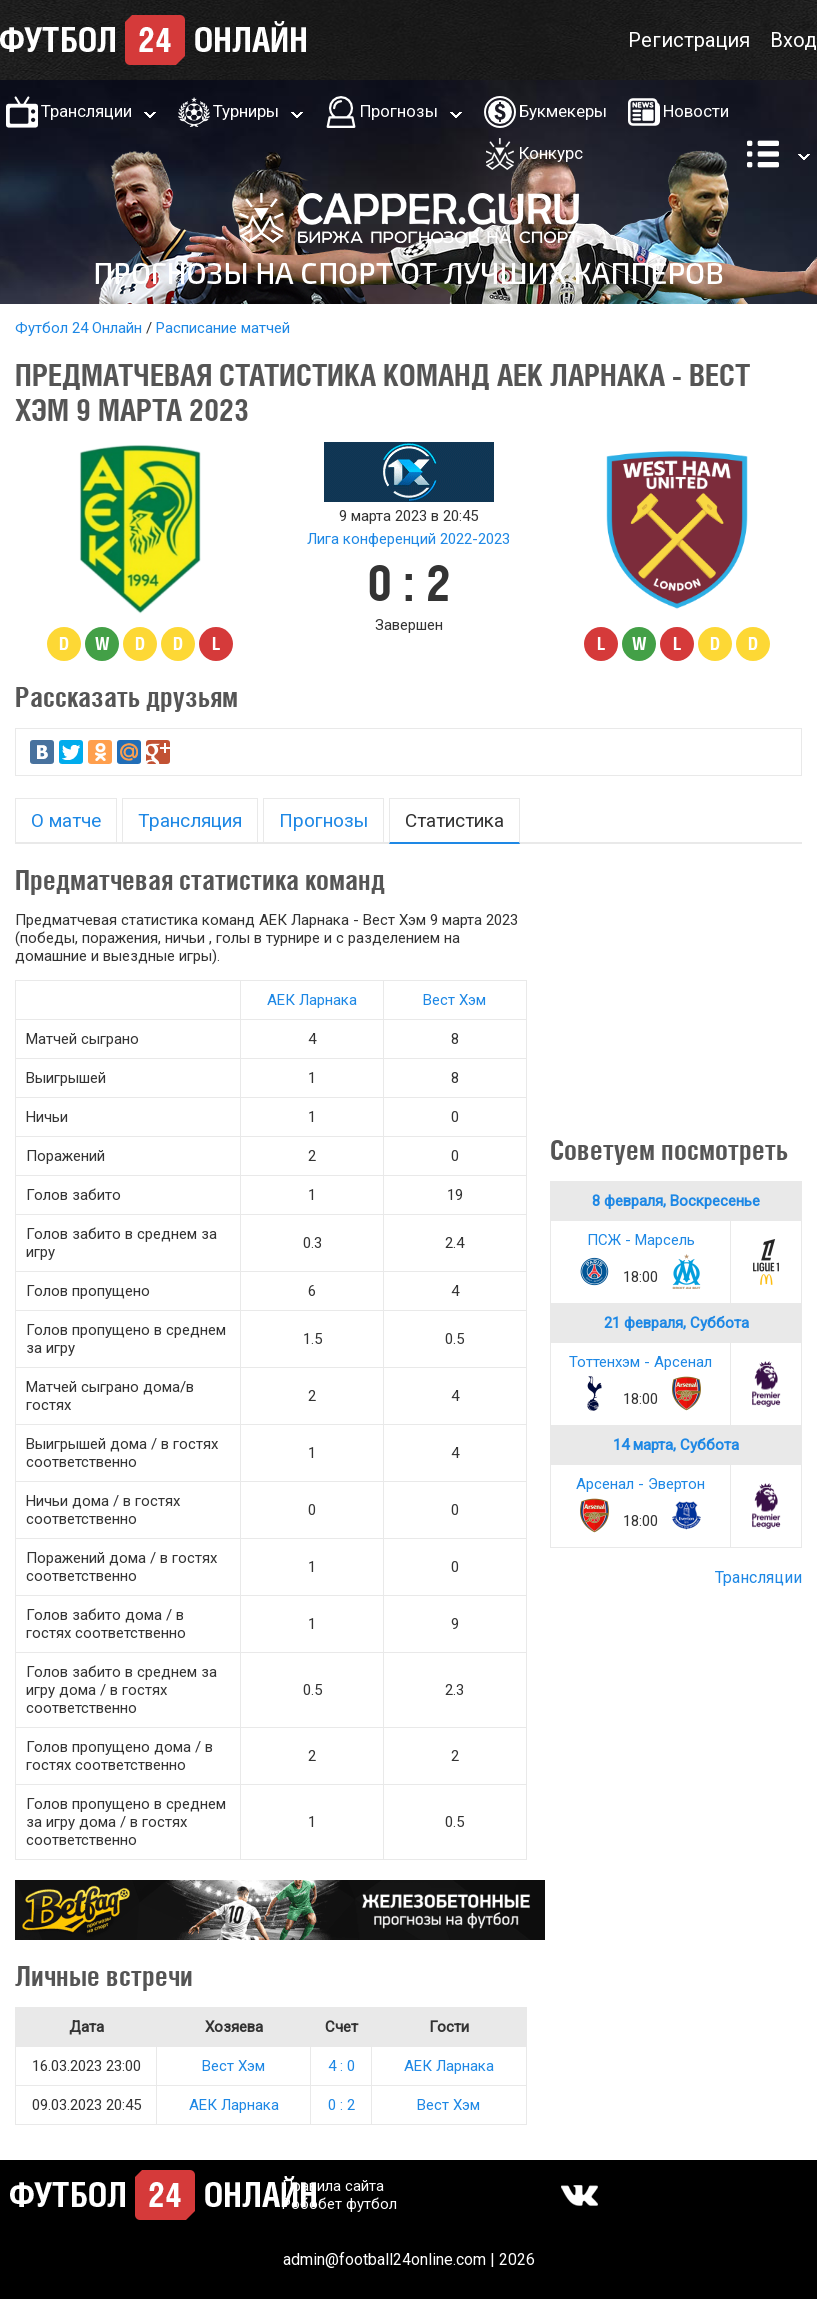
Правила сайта (333, 2186)
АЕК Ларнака (312, 1000)
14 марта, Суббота (676, 1445)
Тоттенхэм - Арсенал (640, 1362)
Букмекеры (563, 111)
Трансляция (190, 820)
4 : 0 (341, 2066)
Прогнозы (399, 111)
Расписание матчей (223, 328)
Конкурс (551, 153)
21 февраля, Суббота (676, 1323)
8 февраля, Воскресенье (676, 1201)
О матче (66, 820)
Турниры (246, 111)
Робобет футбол (339, 2204)
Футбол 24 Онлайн (78, 328)
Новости (696, 111)
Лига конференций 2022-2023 (408, 539)
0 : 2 (341, 2105)
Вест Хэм (454, 1000)
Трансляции (86, 111)
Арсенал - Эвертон (640, 1484)
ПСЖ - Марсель (641, 1240)
